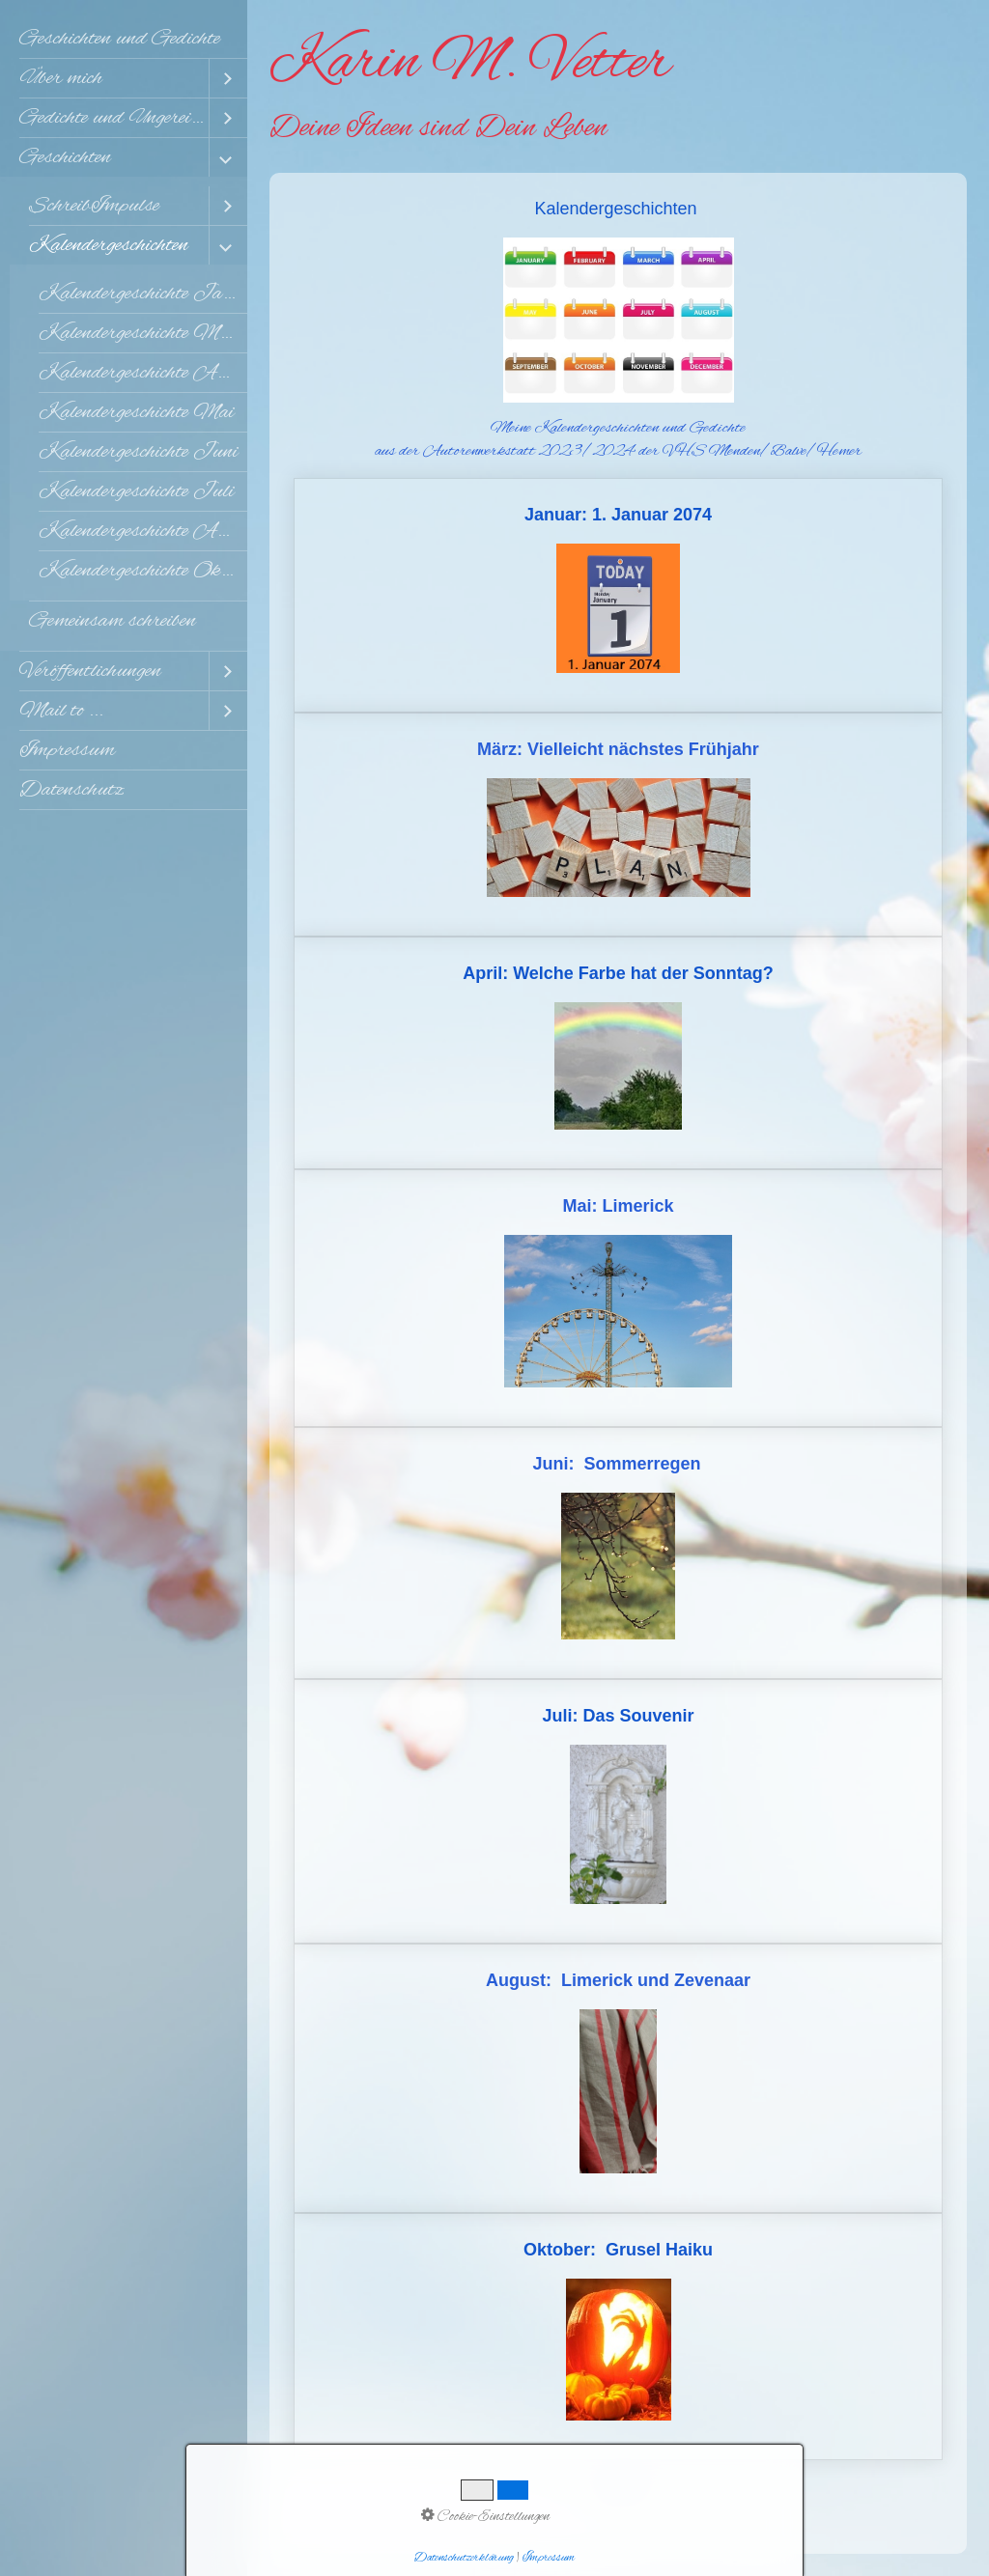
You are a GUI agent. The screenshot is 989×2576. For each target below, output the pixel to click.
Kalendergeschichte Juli (136, 491)
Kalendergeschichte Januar (143, 293)
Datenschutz (71, 789)
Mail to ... (61, 710)
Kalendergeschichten (108, 245)
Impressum (67, 750)
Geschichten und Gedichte (119, 38)
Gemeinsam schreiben (112, 620)
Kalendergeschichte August (143, 531)
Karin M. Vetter (469, 63)
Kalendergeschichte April (141, 372)
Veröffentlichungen (90, 671)
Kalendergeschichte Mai (136, 412)
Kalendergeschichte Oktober (143, 570)
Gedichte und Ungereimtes (114, 117)
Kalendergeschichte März (142, 333)
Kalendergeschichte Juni (138, 451)
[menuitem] (123, 39)
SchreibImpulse (94, 205)
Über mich (60, 78)
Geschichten (65, 157)
